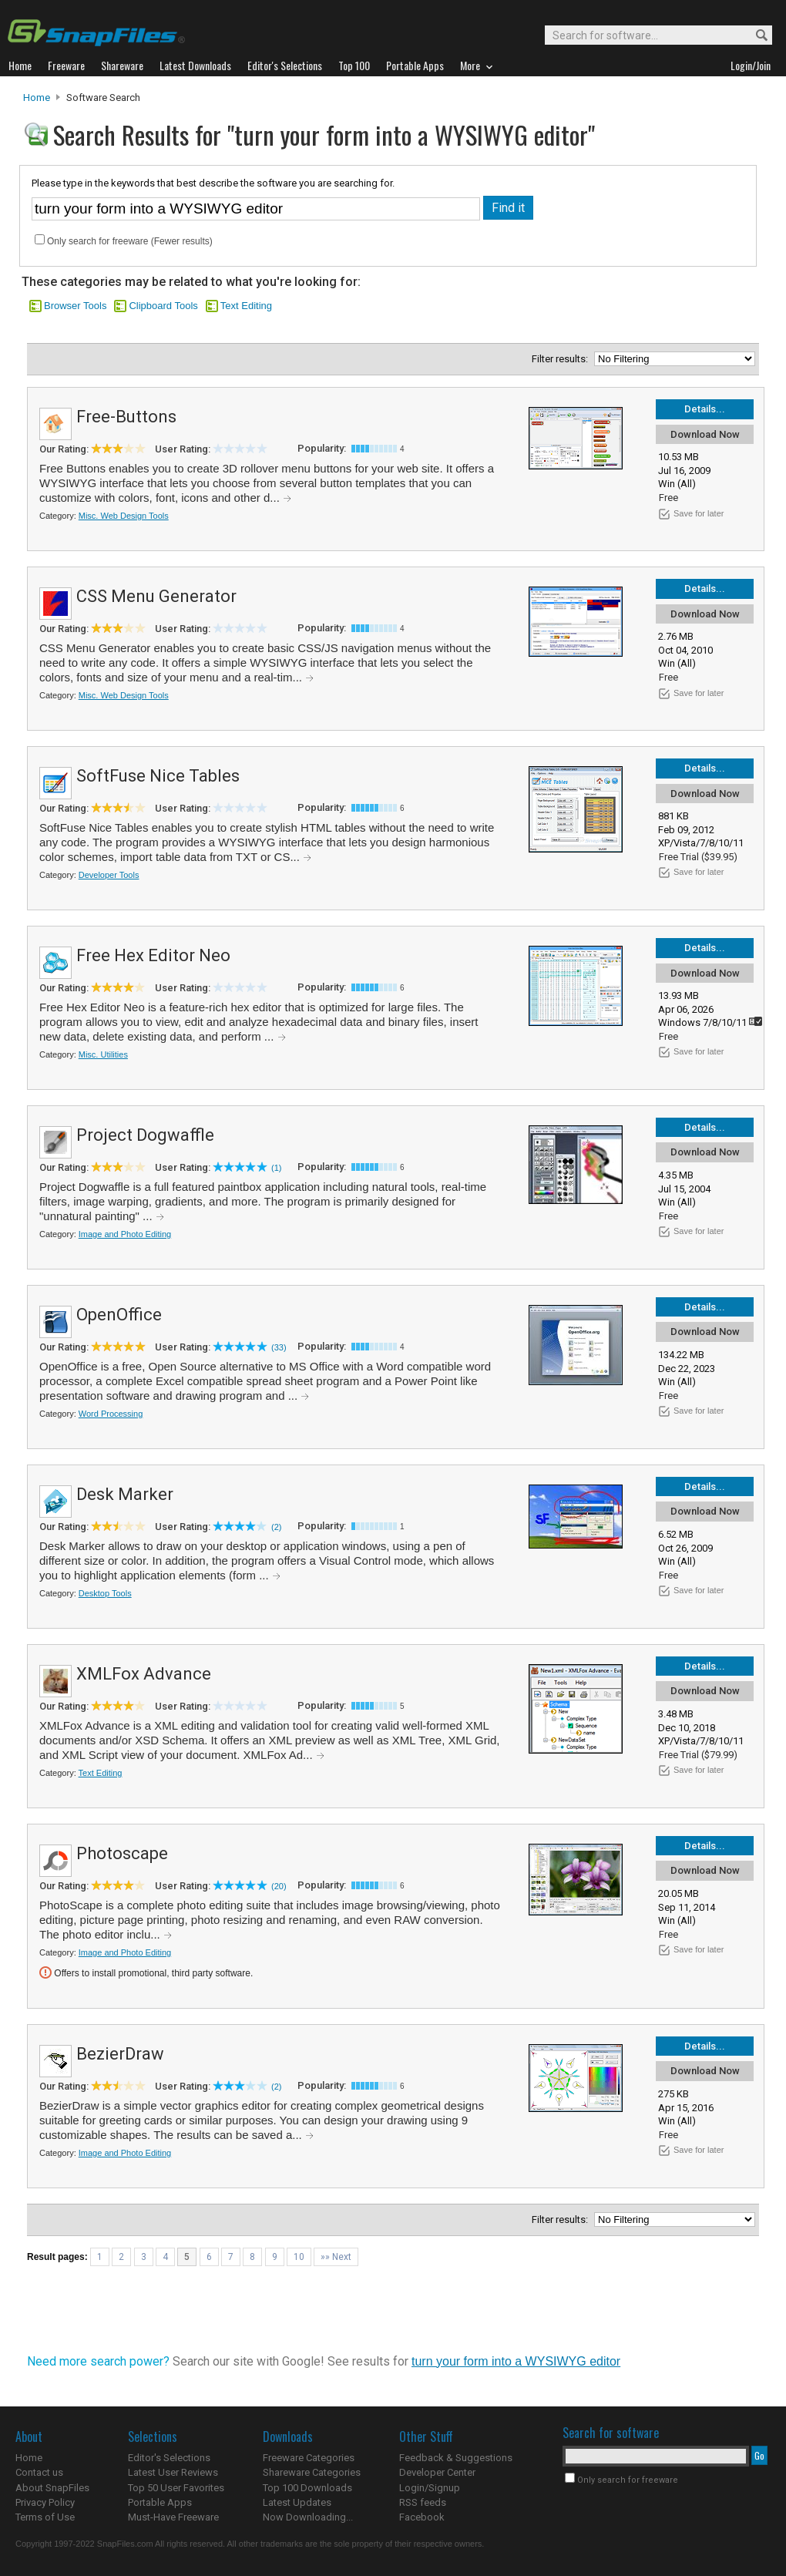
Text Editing (246, 305)
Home (36, 97)
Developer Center (437, 2472)
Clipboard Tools (163, 305)
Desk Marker (124, 1494)
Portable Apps (160, 2502)
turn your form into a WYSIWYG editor (515, 2361)
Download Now (705, 434)
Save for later (698, 513)
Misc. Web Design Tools (124, 515)
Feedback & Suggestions (455, 2457)
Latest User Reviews (173, 2472)
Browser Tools (75, 305)
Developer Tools (109, 874)
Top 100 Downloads (307, 2488)
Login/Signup (429, 2488)
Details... (704, 409)
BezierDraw (120, 2053)
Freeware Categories (308, 2457)
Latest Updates (297, 2502)
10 (299, 2256)
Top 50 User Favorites (176, 2488)
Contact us (39, 2472)
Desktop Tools (105, 1593)
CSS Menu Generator (156, 596)
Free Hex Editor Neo (153, 955)
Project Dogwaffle (145, 1135)
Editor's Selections (169, 2457)
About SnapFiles (52, 2488)
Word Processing (111, 1413)
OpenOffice (119, 1314)
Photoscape (122, 1853)
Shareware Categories (312, 2472)
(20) (279, 1886)
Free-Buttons (126, 416)
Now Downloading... (308, 2517)
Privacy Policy (45, 2502)
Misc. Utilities (103, 1054)
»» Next (336, 2256)
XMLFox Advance (143, 1673)
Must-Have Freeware (173, 2517)
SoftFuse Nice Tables (158, 775)
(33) (279, 1347)
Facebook (422, 2517)
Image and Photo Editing (125, 1234)
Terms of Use (45, 2517)
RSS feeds (422, 2502)
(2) (276, 1527)
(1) (276, 1167)
